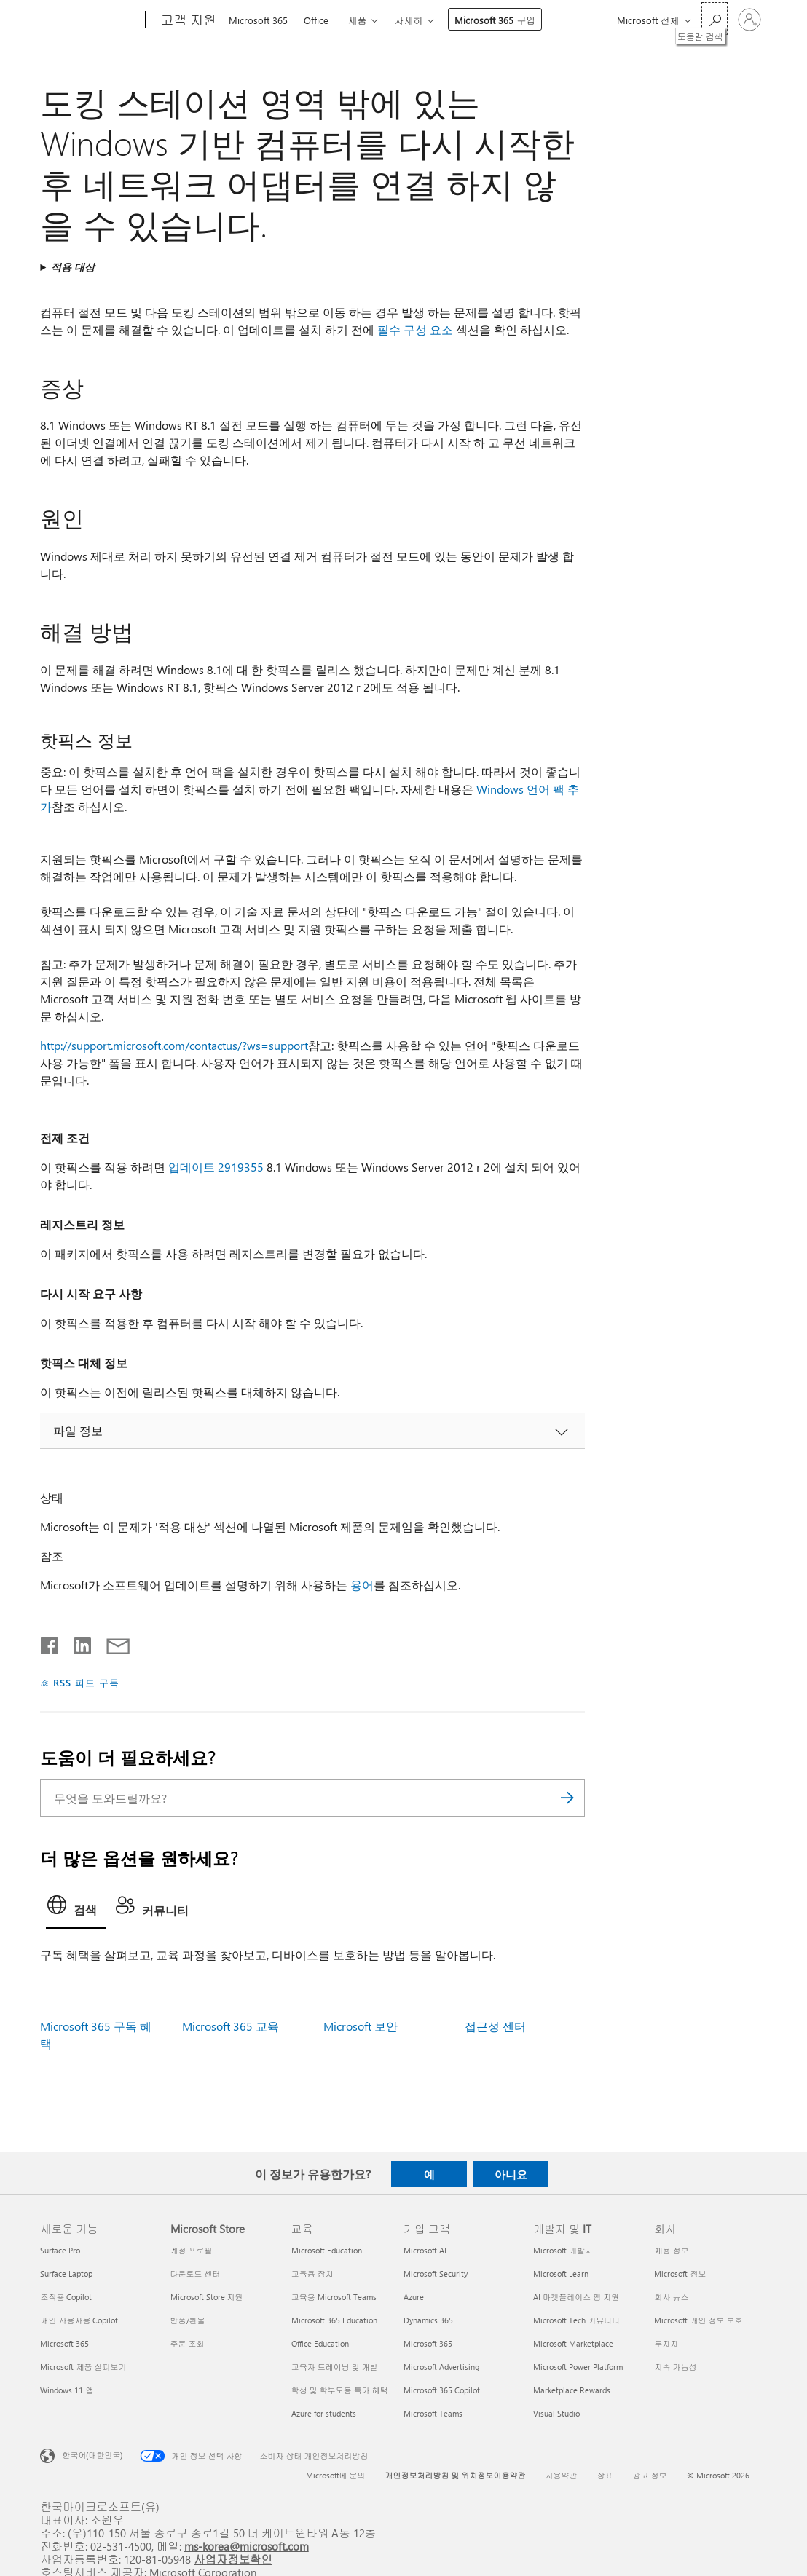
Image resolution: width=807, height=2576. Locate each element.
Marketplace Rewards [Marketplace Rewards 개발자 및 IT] (571, 2390)
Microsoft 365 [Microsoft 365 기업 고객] (428, 2343)
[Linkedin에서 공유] (76, 1642)
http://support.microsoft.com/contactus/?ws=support (174, 1045)
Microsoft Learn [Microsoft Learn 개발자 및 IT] (560, 2273)
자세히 (408, 20)
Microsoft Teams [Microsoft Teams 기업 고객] (433, 2413)
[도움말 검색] (714, 18)
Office (316, 20)
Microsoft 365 (258, 20)
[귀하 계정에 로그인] (749, 19)
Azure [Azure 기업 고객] (414, 2296)
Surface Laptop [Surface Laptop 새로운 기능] (66, 2273)
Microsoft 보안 (360, 2026)
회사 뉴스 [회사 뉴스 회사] (671, 2296)
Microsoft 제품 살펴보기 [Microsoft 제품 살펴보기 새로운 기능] (83, 2366)
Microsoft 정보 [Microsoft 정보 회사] (680, 2273)
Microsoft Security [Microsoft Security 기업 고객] (436, 2273)
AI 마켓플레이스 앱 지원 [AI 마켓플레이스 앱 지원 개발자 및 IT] (576, 2296)
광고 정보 (650, 2475)
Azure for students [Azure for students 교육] (323, 2413)
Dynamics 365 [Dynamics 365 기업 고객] (428, 2320)
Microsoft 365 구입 (494, 20)
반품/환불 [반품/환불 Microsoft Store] (187, 2320)
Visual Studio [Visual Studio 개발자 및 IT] (556, 2413)
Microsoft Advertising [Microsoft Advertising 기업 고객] (441, 2366)
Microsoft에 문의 (336, 2475)
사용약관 (562, 2475)
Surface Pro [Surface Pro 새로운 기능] (60, 2250)
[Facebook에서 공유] (50, 1642)
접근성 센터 (495, 2026)
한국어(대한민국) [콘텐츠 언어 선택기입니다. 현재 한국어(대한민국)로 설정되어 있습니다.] (92, 2454)
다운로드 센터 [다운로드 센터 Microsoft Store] (195, 2273)
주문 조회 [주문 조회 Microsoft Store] (187, 2343)
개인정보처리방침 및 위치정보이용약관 (455, 2475)
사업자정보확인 (233, 2559)
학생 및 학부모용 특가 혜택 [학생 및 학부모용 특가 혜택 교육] (339, 2390)
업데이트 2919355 (216, 1166)
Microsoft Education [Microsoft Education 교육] (326, 2250)
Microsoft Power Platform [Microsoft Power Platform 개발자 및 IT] (578, 2366)
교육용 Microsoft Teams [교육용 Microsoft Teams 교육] (334, 2296)
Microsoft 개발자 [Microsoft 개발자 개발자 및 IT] (563, 2250)
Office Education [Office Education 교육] (320, 2343)
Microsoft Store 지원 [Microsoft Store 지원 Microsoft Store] (206, 2296)
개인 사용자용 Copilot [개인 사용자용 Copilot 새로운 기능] (79, 2320)
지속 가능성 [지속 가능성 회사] (675, 2366)
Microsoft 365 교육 (230, 2026)
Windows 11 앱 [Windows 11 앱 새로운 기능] (66, 2390)
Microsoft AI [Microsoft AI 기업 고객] (425, 2250)
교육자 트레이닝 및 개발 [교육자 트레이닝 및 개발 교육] (334, 2366)
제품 (356, 20)
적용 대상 (73, 267)
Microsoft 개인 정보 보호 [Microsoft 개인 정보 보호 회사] (698, 2320)
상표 (605, 2475)
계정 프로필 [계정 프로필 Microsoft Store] (191, 2250)
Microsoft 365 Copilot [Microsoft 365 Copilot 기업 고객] (442, 2390)
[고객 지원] (187, 20)
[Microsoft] (90, 20)
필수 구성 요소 (415, 329)
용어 (362, 1584)
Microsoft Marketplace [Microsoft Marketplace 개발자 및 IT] (573, 2343)
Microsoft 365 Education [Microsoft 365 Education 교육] (334, 2320)
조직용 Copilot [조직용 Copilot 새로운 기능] (66, 2296)
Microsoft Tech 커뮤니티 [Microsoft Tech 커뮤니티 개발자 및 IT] (576, 2320)
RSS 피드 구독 (86, 1682)
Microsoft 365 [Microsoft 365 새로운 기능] (64, 2343)
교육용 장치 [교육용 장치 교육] (312, 2273)
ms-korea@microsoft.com (246, 2545)
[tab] (76, 1909)
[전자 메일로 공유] (111, 1642)
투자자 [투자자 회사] (666, 2343)
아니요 (511, 2174)
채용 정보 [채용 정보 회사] (671, 2250)
